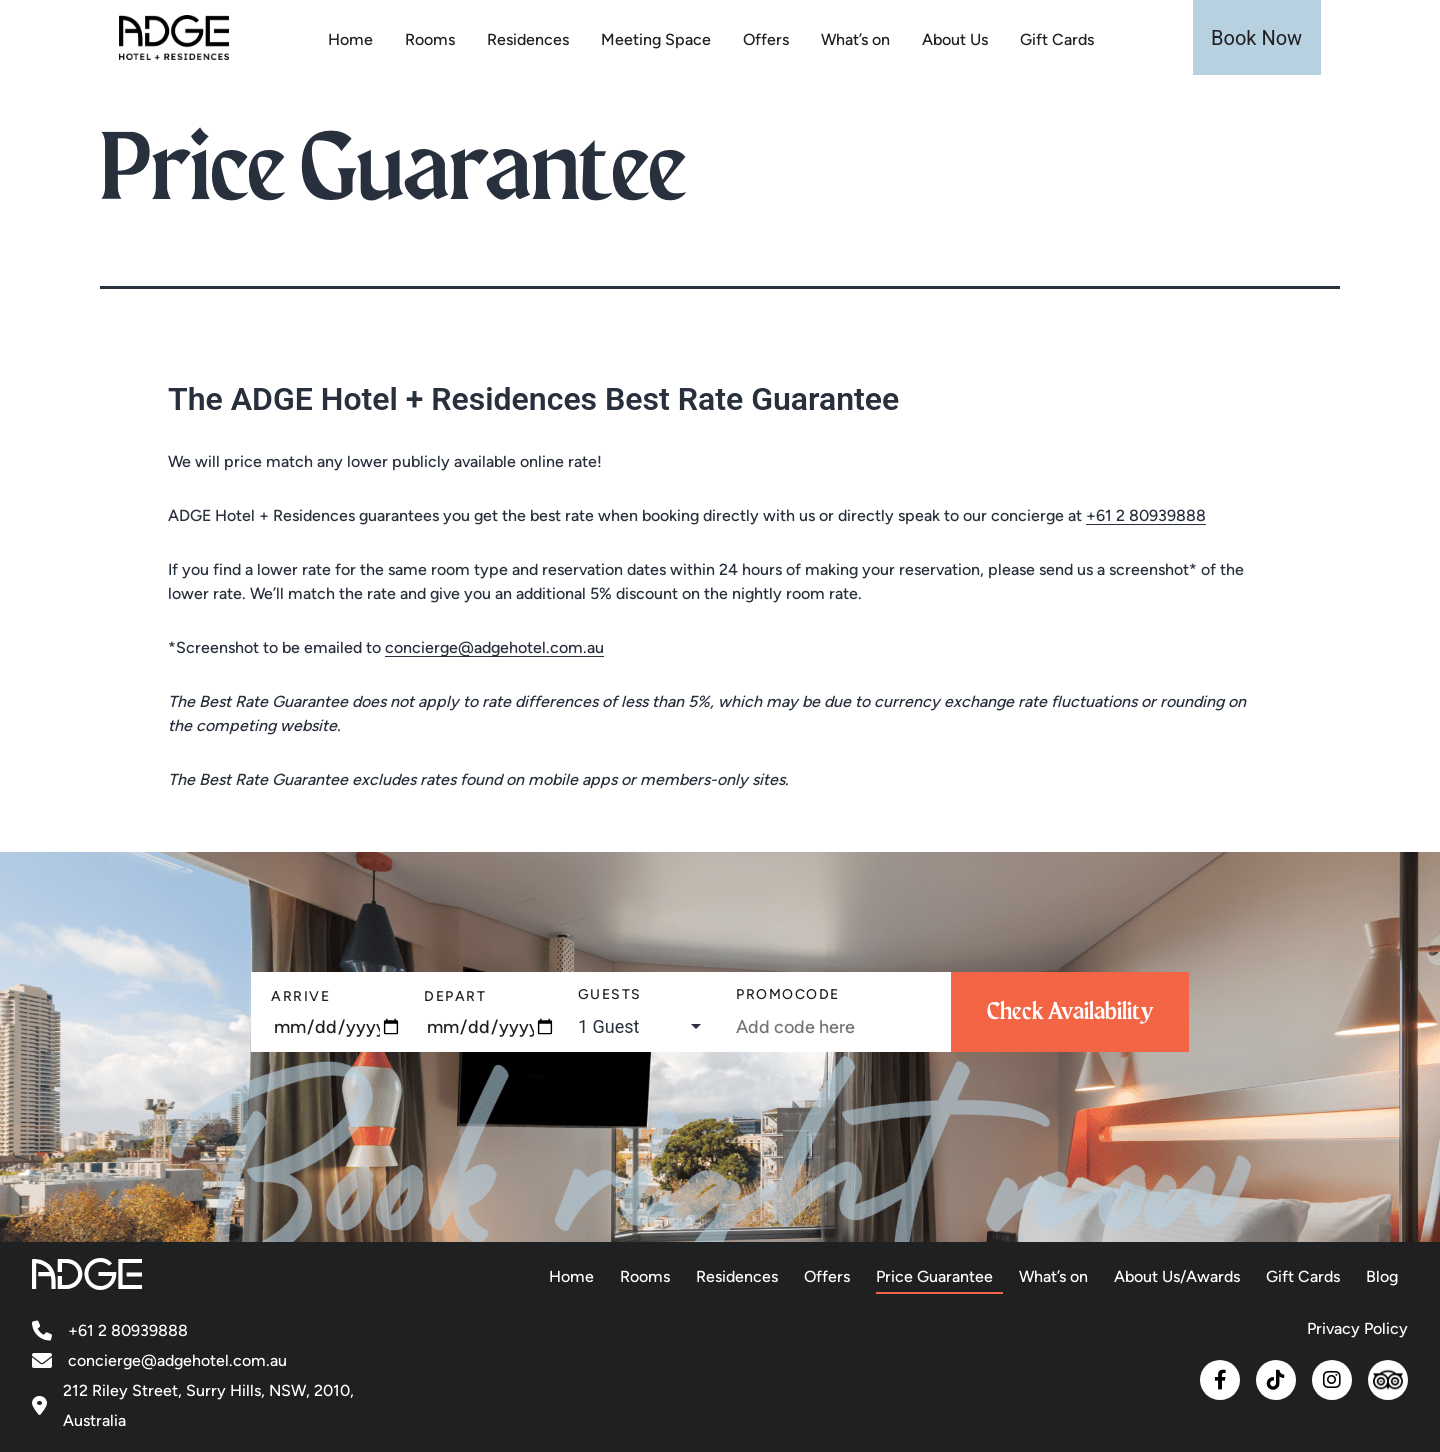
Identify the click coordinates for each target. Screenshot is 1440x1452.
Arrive (300, 996)
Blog (1382, 1276)
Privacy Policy (1357, 1328)
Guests (610, 994)
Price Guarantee (934, 1276)
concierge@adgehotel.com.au (494, 647)
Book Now (1256, 38)
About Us (955, 39)
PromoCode (788, 994)
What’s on (855, 39)
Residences (528, 39)
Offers (766, 39)
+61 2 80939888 (1146, 515)
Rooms (430, 39)
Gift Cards (1057, 39)
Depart (455, 996)
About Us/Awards (1177, 1276)
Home (350, 39)
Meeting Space (656, 39)
